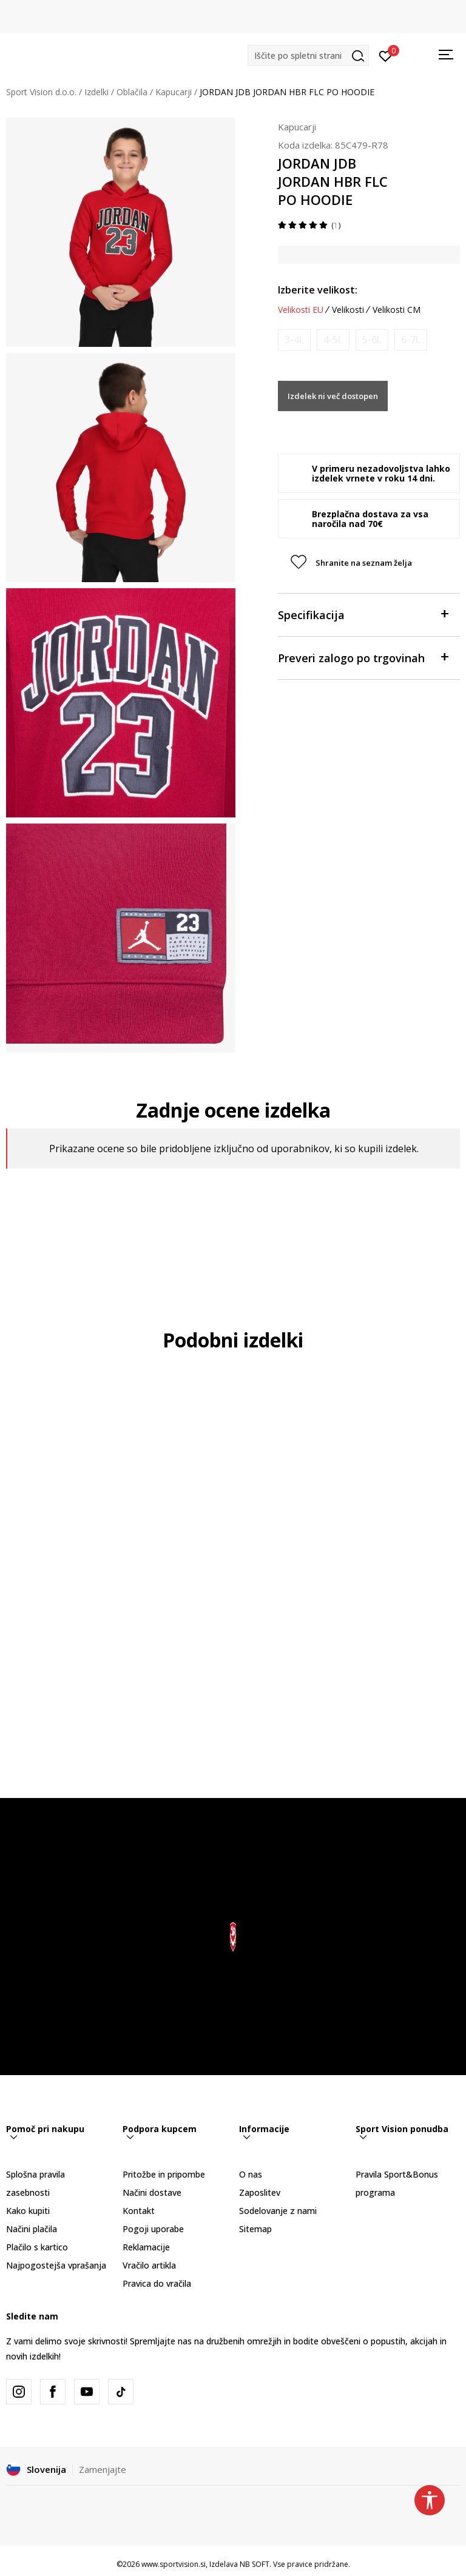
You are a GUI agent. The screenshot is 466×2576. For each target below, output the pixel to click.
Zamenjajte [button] (102, 2469)
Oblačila (131, 92)
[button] (308, 55)
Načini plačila (31, 2229)
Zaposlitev (259, 2192)
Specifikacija (363, 614)
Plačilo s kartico (37, 2247)
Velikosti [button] (348, 310)
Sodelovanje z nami (278, 2210)
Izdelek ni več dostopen (333, 396)
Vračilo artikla (149, 2265)
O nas (250, 2174)
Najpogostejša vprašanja (56, 2265)
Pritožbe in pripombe (164, 2174)
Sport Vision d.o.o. (41, 92)
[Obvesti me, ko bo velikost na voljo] (294, 340)
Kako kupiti (28, 2210)
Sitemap (255, 2229)
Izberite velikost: (317, 289)
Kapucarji (173, 92)
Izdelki (96, 92)
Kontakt (139, 2210)
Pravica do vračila (157, 2283)
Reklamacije (146, 2247)
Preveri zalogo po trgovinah (363, 657)
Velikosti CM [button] (396, 310)
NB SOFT (254, 2564)
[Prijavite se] (385, 55)
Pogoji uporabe (153, 2229)
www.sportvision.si (173, 2564)
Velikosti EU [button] (300, 310)
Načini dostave (152, 2192)
